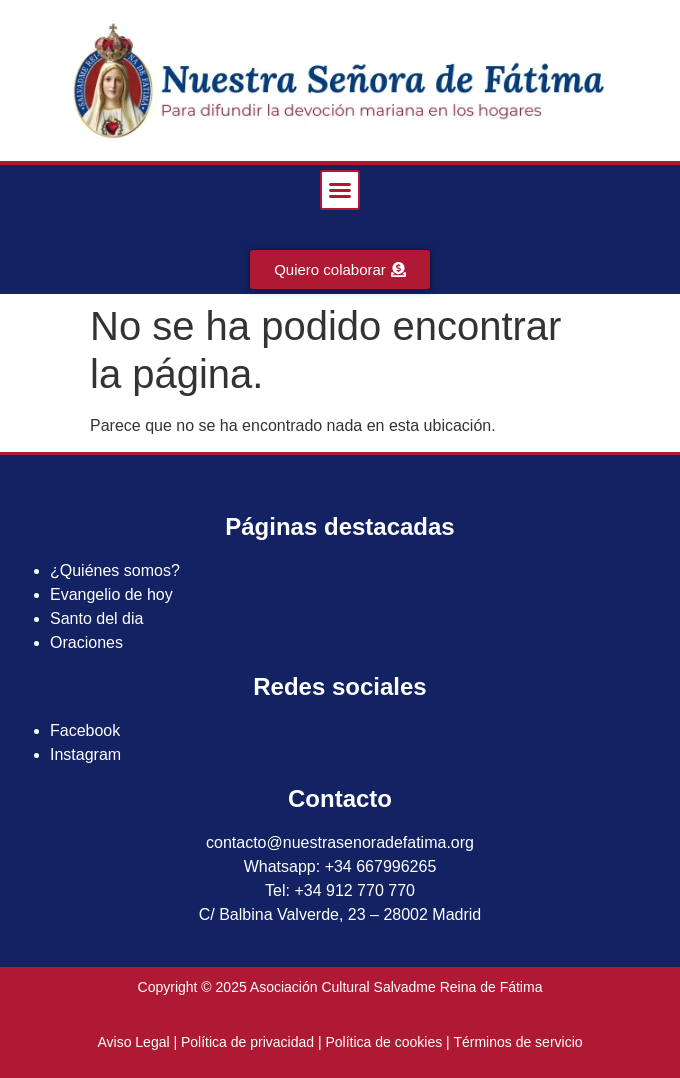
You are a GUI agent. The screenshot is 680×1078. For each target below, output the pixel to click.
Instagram (85, 754)
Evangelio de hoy (111, 594)
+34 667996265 (381, 866)
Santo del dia (96, 618)
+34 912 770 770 (354, 890)
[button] (340, 190)
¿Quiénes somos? (115, 570)
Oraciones (86, 642)
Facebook (85, 730)
